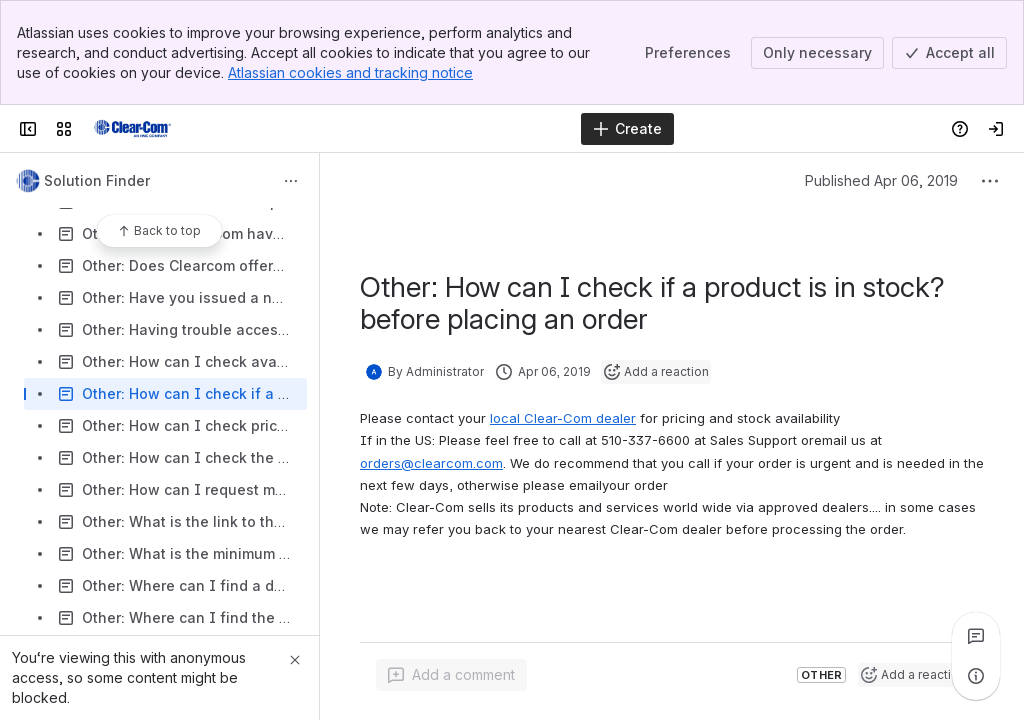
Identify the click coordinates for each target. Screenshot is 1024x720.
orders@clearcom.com (431, 463)
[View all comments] (976, 636)
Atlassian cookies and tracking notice (350, 72)
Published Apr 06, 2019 (881, 180)
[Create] (627, 129)
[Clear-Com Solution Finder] (132, 129)
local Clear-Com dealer (563, 418)
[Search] (461, 129)
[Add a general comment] (451, 675)
